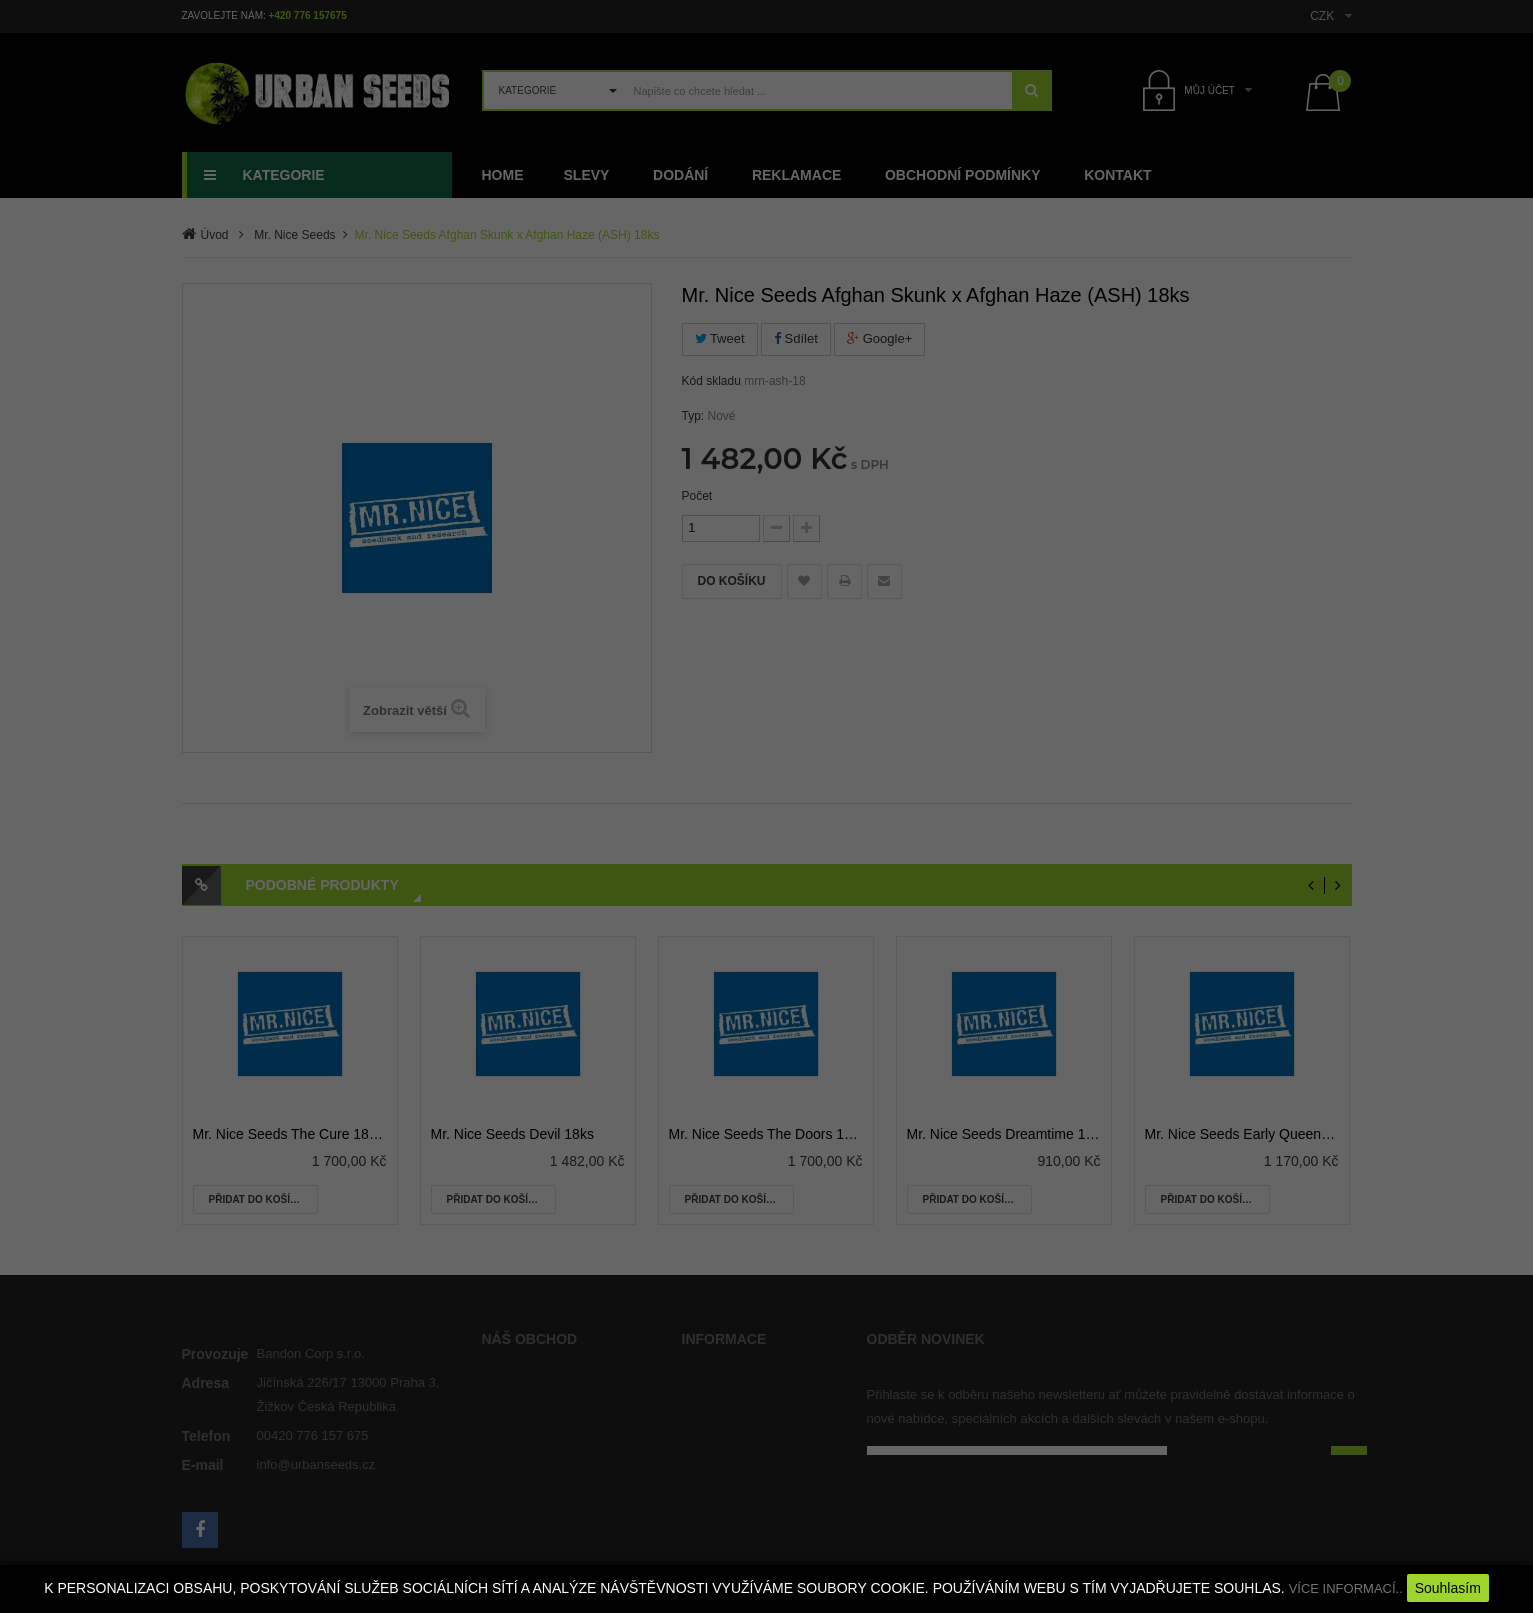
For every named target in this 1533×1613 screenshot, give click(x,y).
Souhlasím (1448, 1588)
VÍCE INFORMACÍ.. (1346, 1588)
